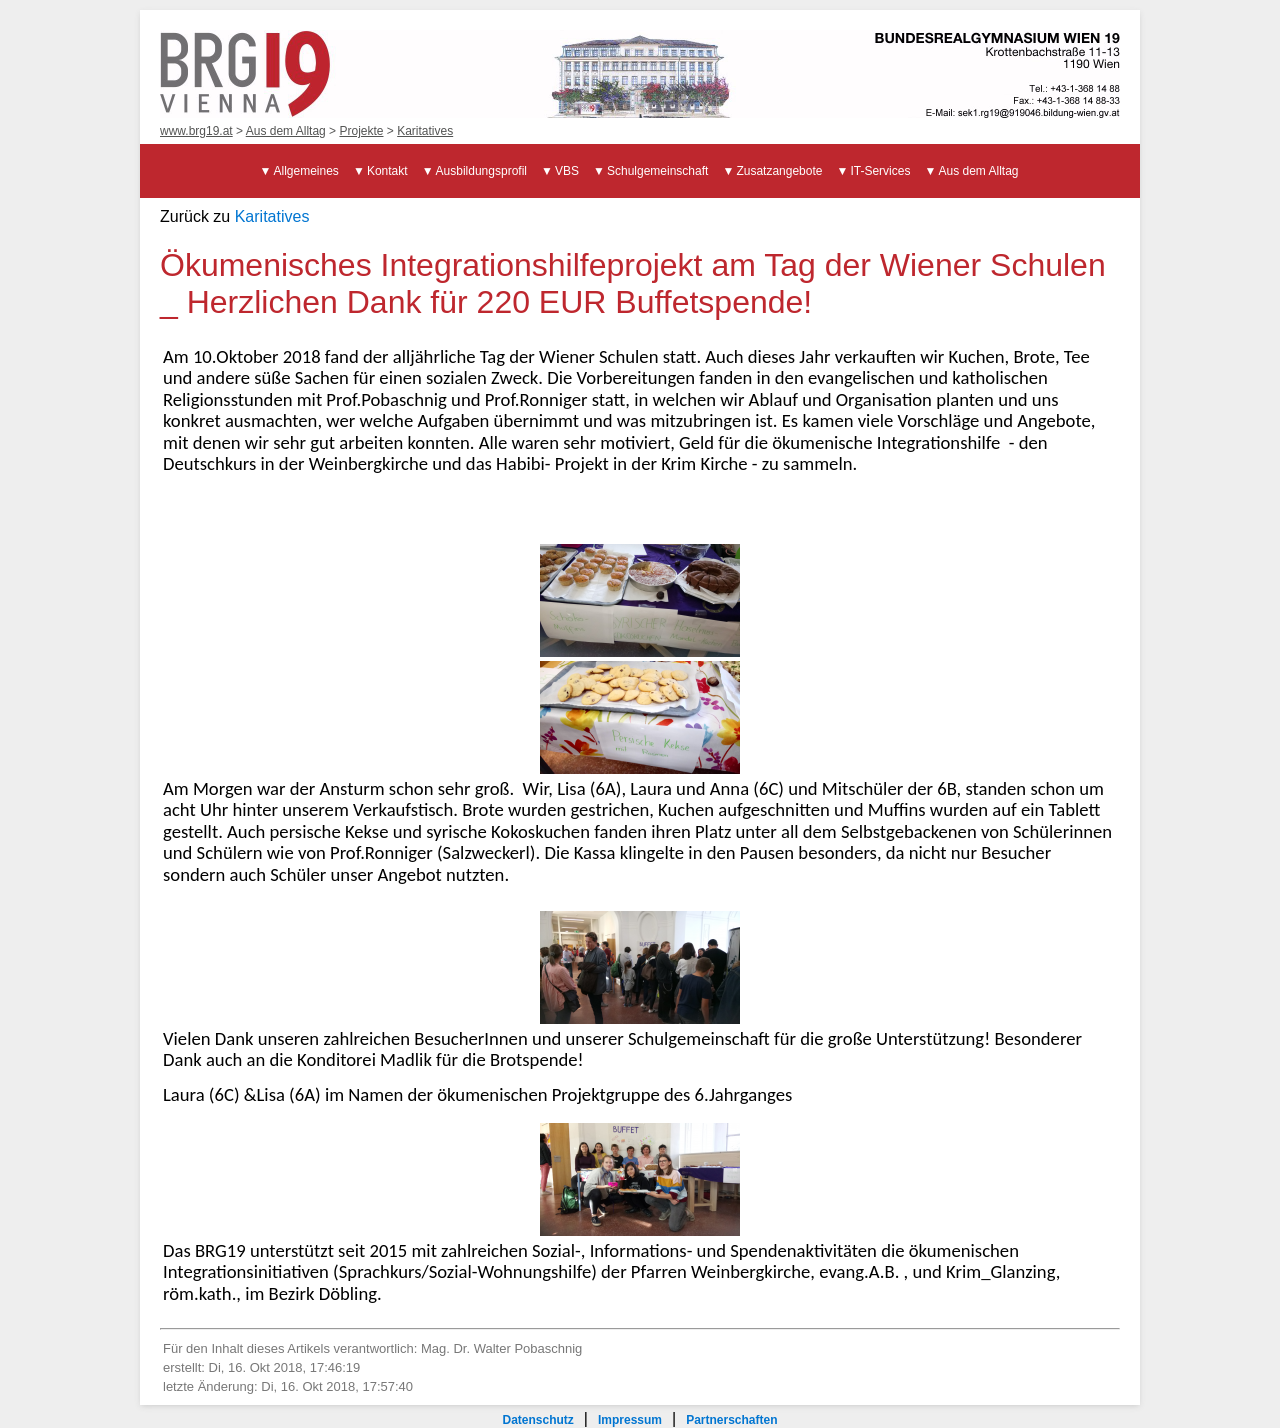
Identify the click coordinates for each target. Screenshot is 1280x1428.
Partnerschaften (731, 1420)
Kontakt (387, 171)
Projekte (361, 131)
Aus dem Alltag (286, 131)
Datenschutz (537, 1420)
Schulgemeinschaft (657, 171)
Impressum (630, 1420)
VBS (567, 171)
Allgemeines (306, 171)
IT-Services (880, 171)
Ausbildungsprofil (481, 171)
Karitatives (425, 131)
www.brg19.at (196, 131)
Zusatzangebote (779, 171)
